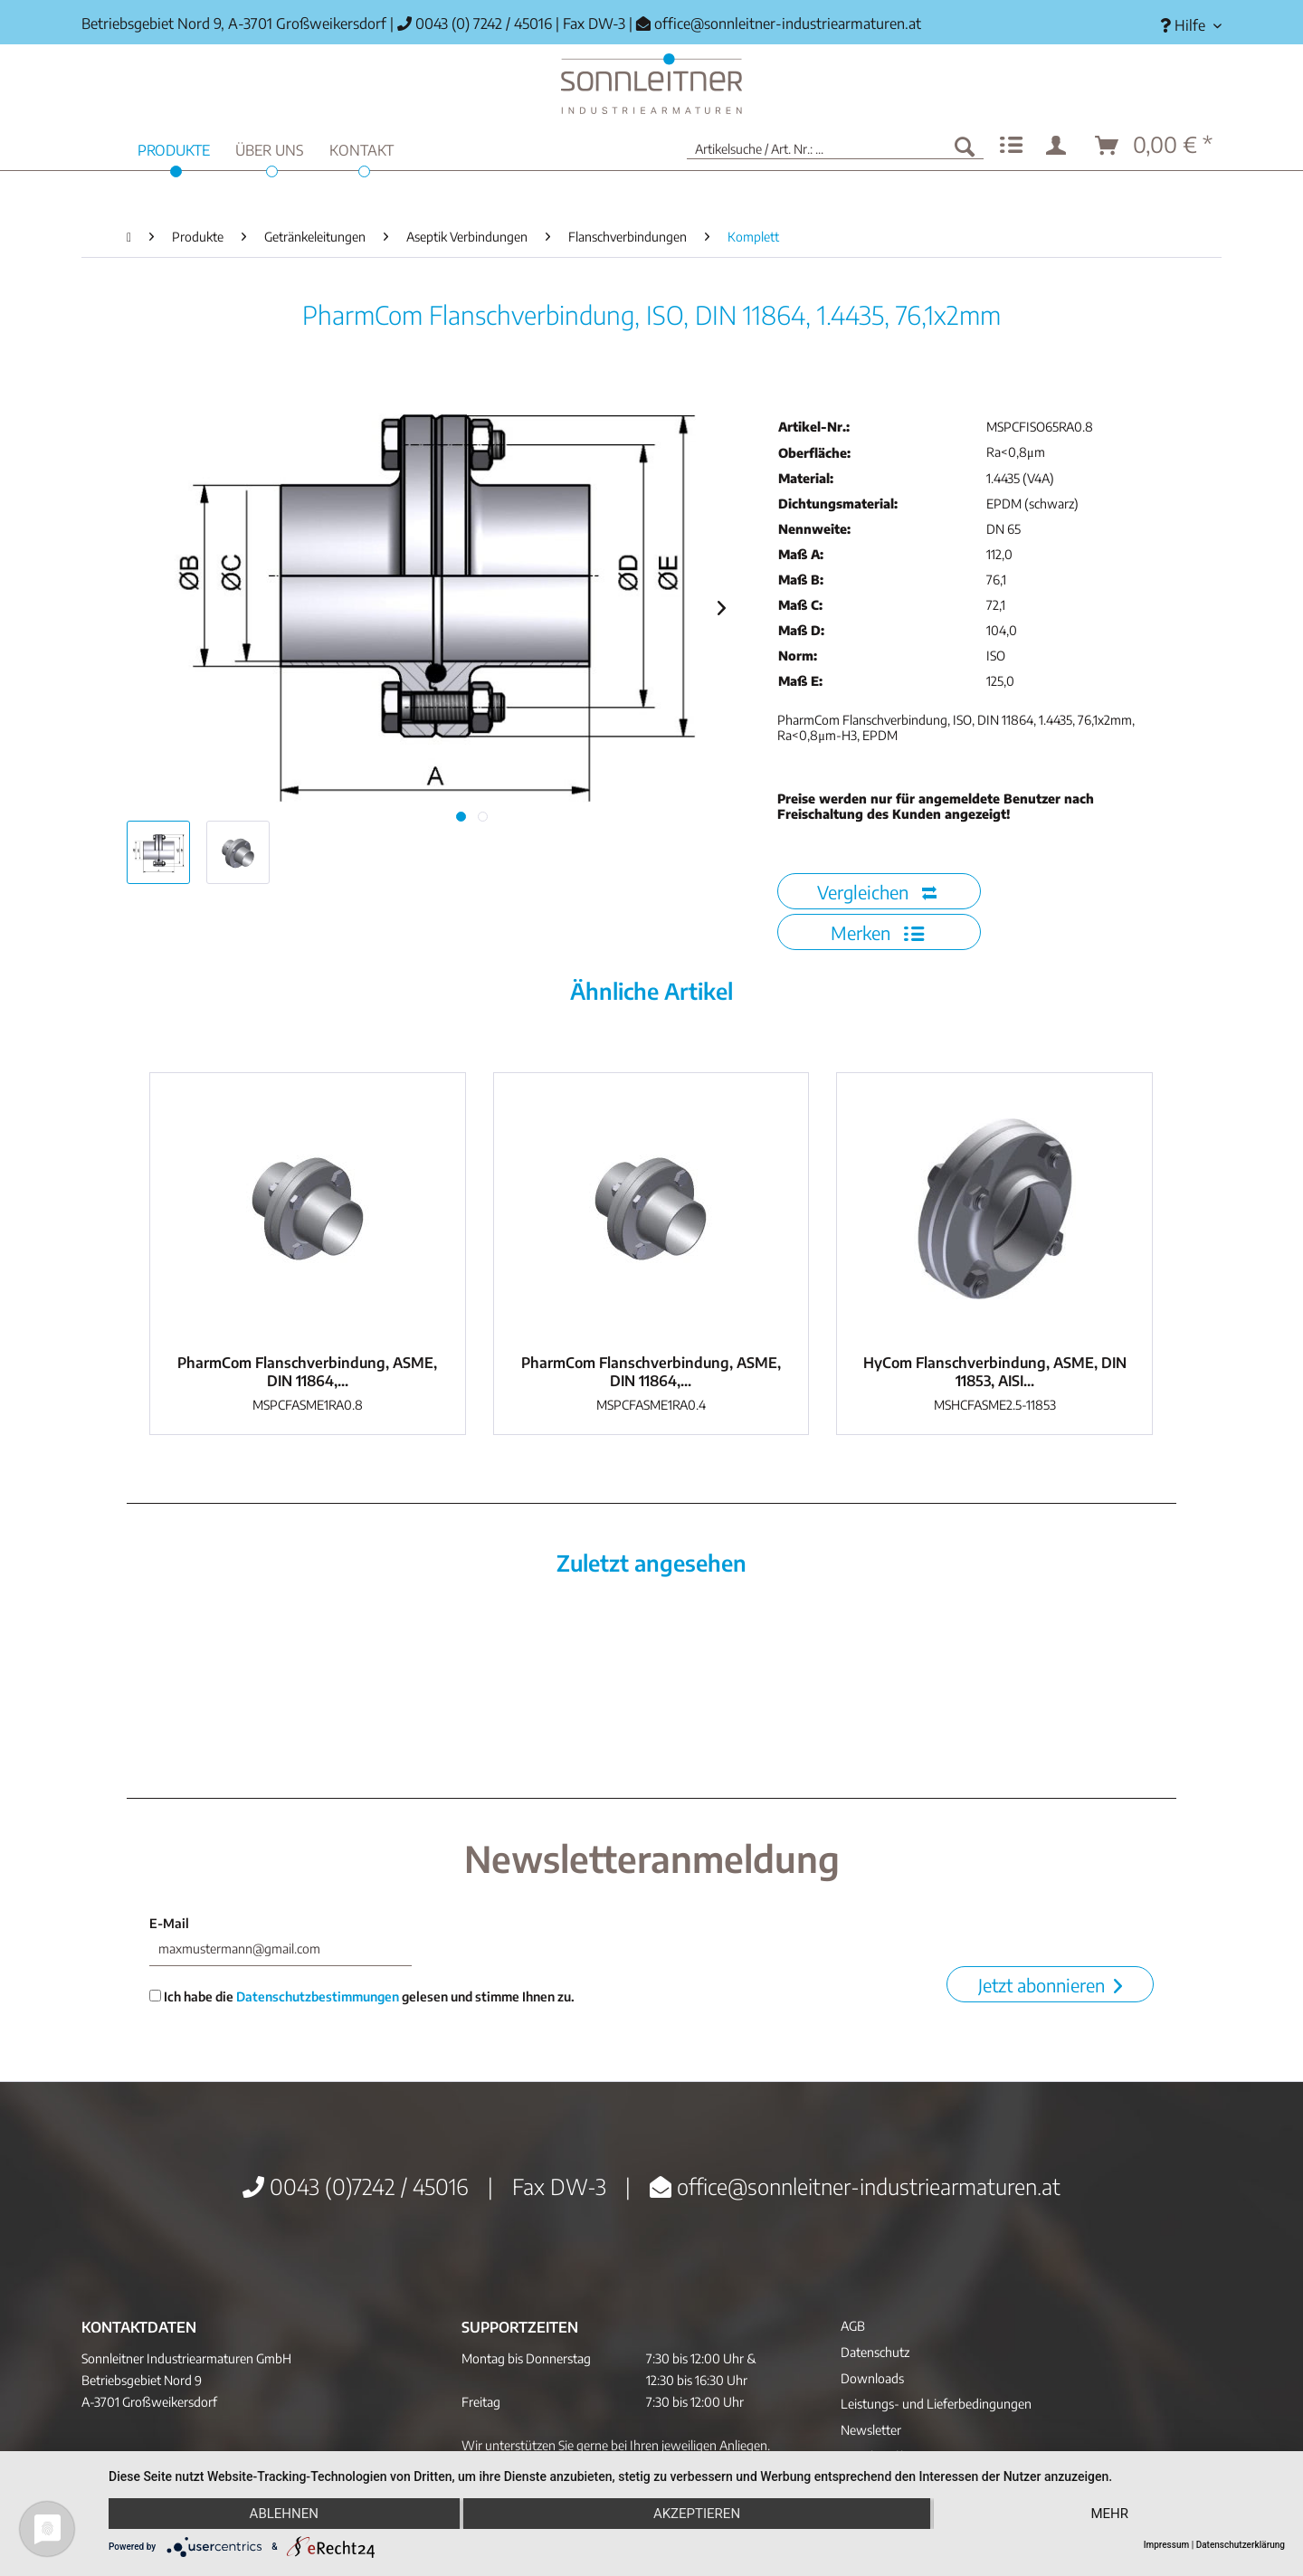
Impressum (1167, 2545)
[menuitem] (1184, 25)
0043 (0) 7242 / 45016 (474, 23)
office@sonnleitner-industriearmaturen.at (787, 23)
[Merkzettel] (1011, 146)
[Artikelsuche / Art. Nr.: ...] (835, 145)
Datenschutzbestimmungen (317, 1996)
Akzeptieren (696, 2513)
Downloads (872, 2378)
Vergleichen (877, 891)
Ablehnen (284, 2513)
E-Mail (169, 1923)
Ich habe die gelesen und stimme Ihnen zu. (362, 1996)
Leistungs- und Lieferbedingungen (936, 2403)
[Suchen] (965, 146)
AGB (853, 2326)
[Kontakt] (361, 148)
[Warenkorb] (1155, 146)
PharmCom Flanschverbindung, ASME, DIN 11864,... (307, 1372)
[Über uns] (270, 148)
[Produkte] (174, 148)
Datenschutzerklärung (1240, 2545)
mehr (1109, 2513)
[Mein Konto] (1059, 146)
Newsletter (871, 2430)
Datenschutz (875, 2352)
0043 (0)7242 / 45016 (356, 2186)
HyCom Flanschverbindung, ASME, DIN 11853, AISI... (995, 1372)
